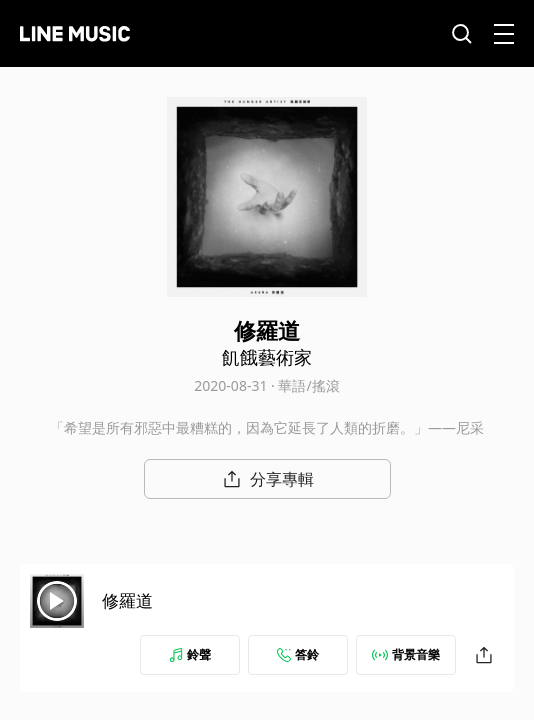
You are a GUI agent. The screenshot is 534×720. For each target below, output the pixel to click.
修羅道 (127, 600)
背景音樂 (406, 654)
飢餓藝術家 (267, 357)
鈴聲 (190, 654)
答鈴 (298, 654)
